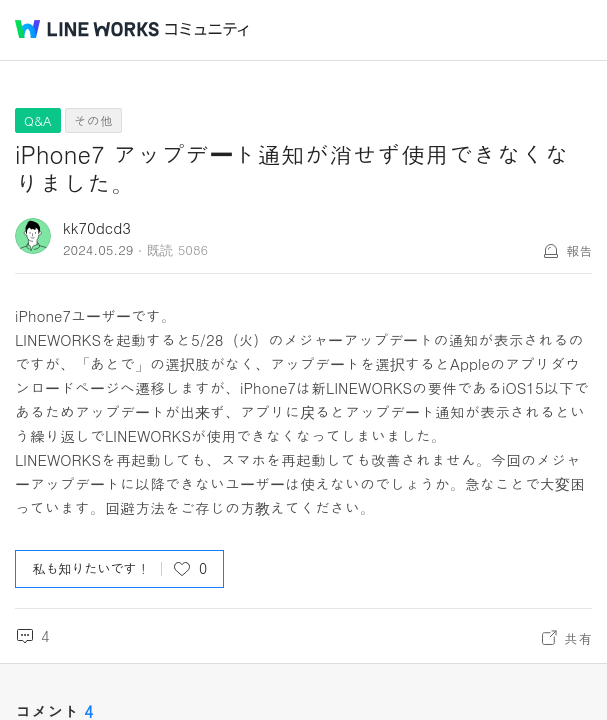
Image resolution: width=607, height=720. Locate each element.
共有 (578, 638)
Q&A (38, 120)
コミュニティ (207, 29)
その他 (93, 120)
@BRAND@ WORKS (87, 29)
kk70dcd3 (97, 227)
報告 (579, 250)
